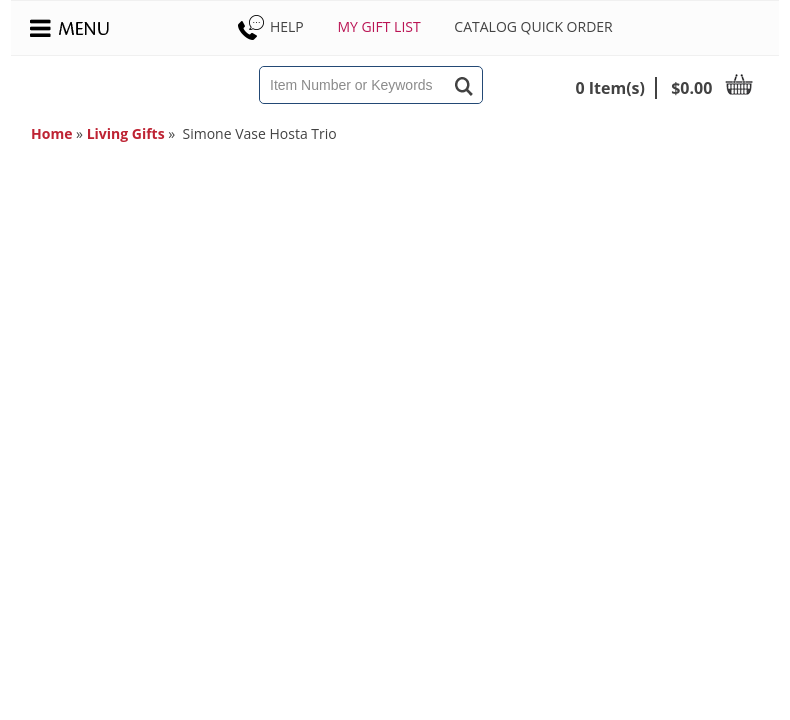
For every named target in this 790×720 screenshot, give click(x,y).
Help (269, 26)
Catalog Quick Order (533, 26)
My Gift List (378, 26)
